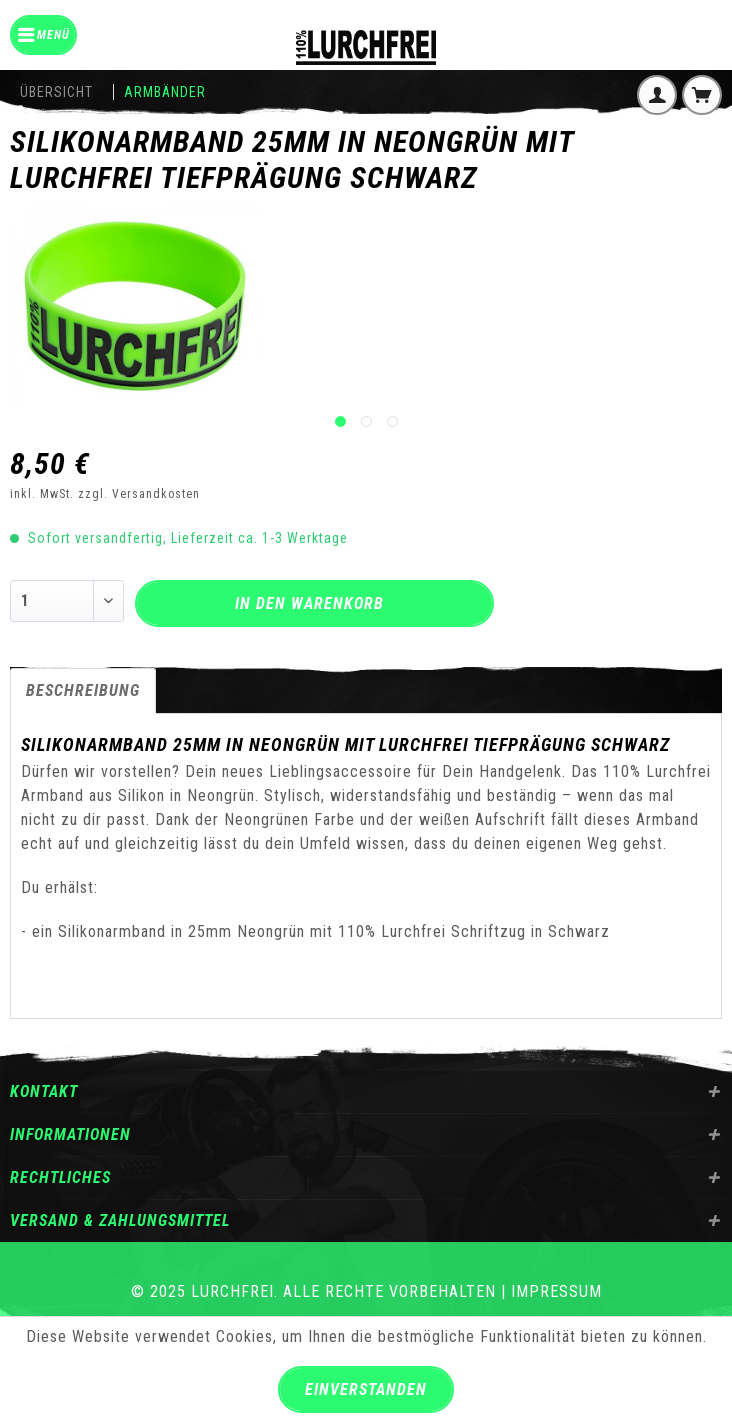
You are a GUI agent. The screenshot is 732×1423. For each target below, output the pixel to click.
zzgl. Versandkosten (139, 494)
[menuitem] (43, 35)
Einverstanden (366, 1389)
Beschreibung (83, 690)
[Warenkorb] (702, 95)
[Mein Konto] (657, 95)
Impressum (556, 1291)
